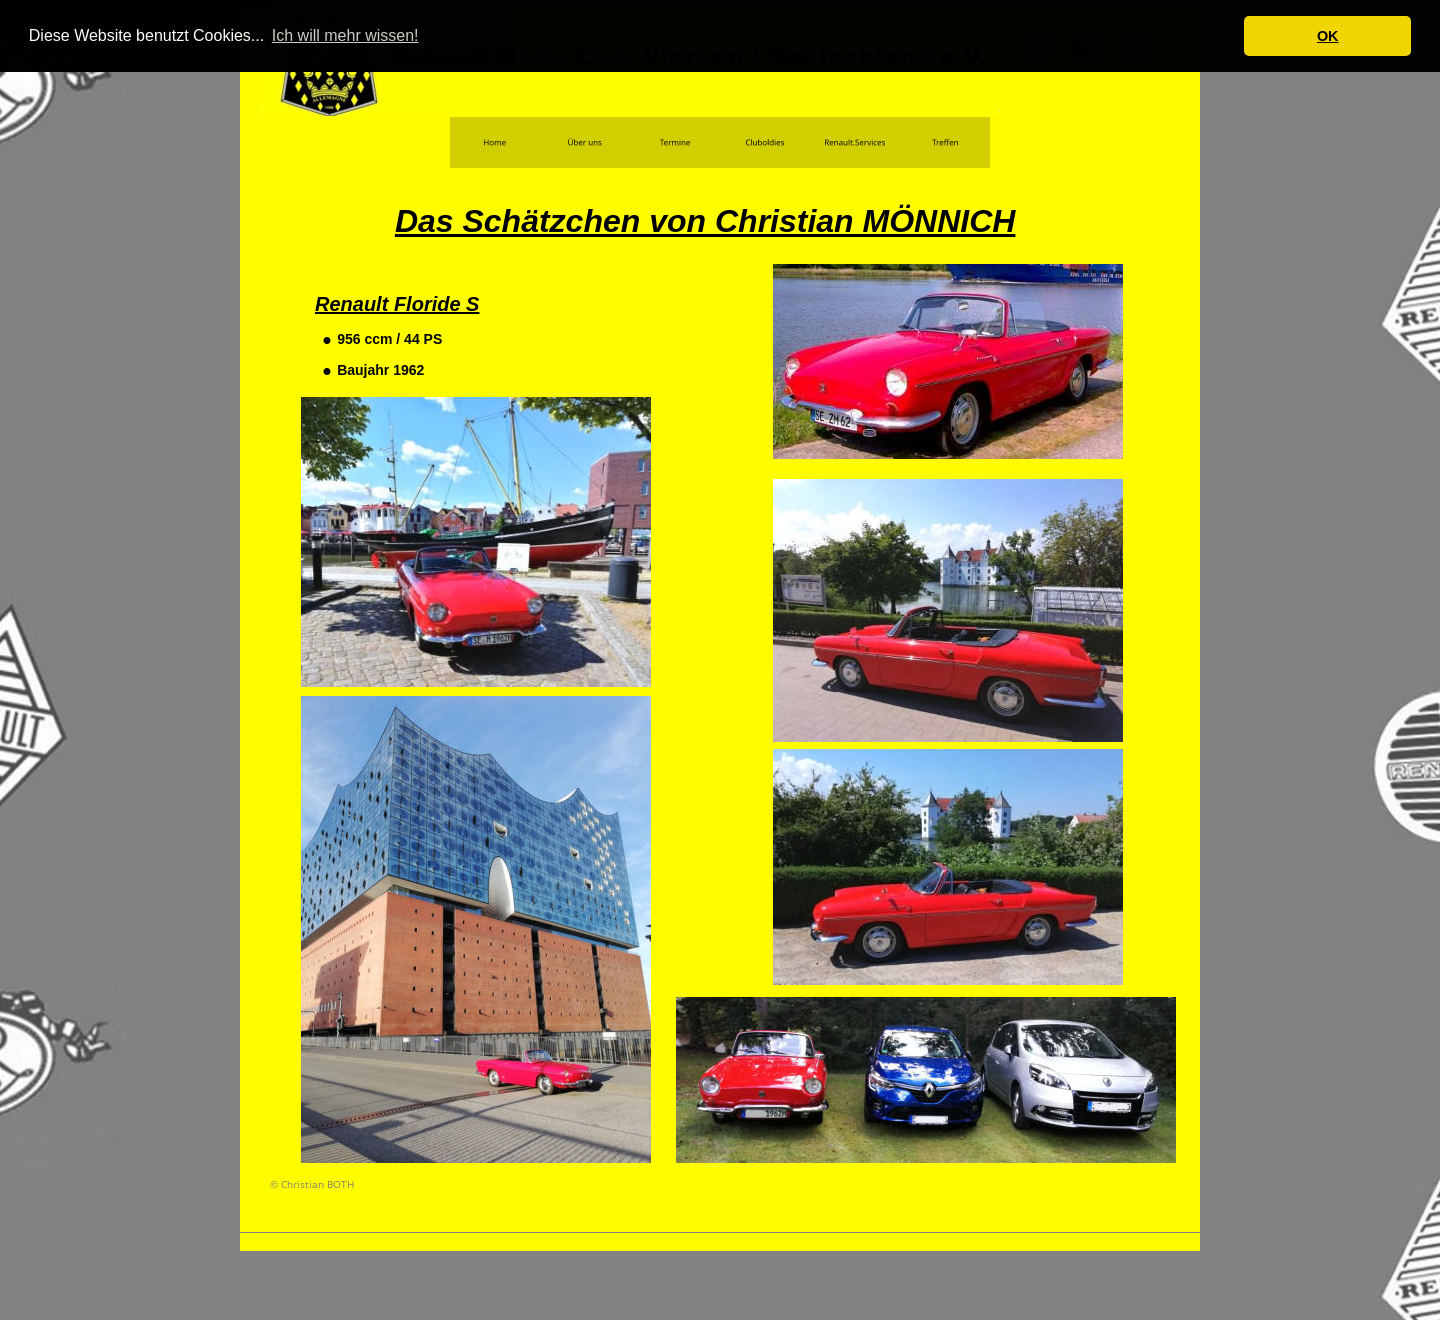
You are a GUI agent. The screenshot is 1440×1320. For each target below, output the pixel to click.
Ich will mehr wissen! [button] (345, 35)
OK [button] (1328, 36)
